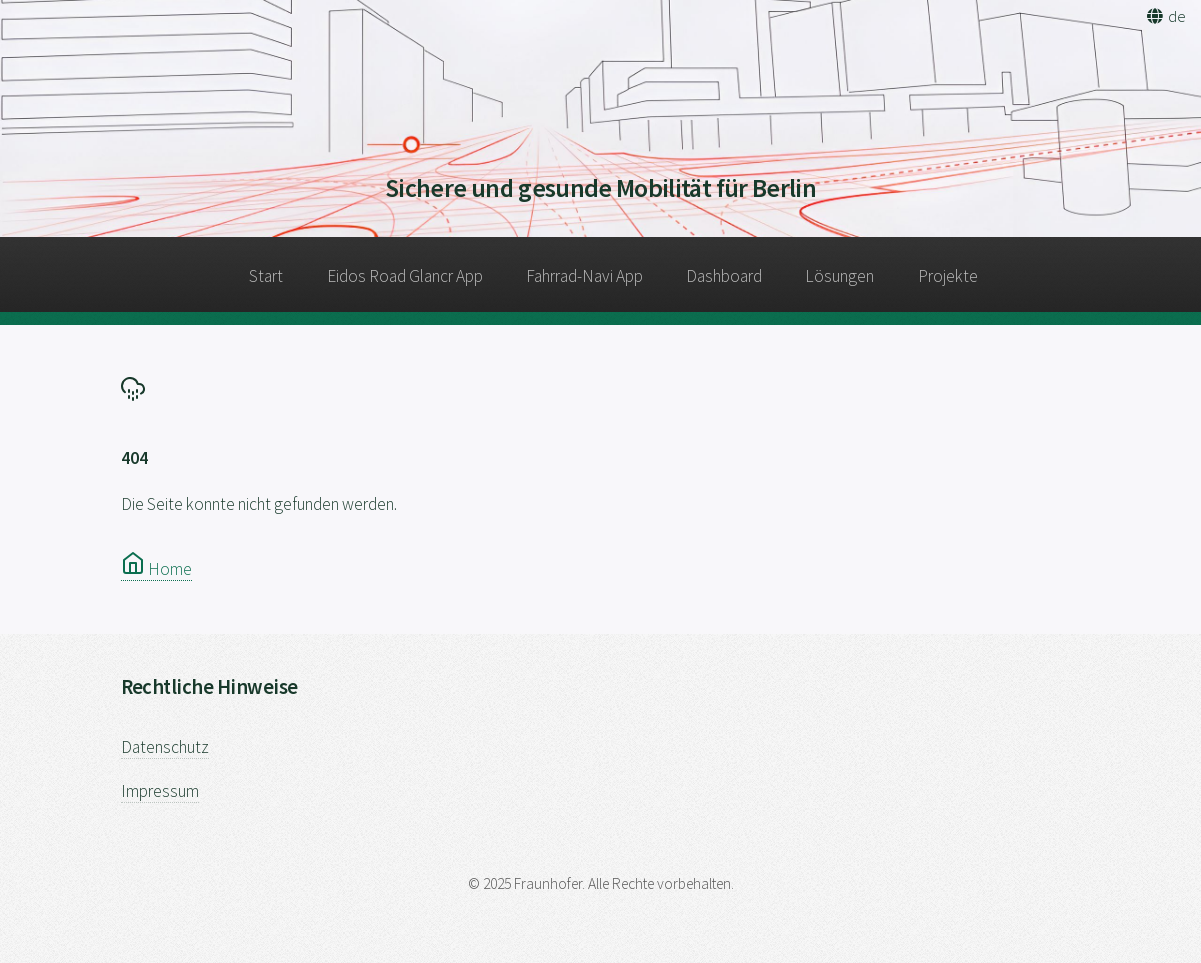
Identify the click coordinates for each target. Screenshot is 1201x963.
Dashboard (724, 276)
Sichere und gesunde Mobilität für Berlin (600, 187)
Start (266, 276)
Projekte (948, 276)
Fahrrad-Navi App (584, 276)
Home (156, 569)
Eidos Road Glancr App (405, 276)
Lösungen (839, 276)
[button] (1165, 16)
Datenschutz (165, 747)
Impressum (160, 791)
